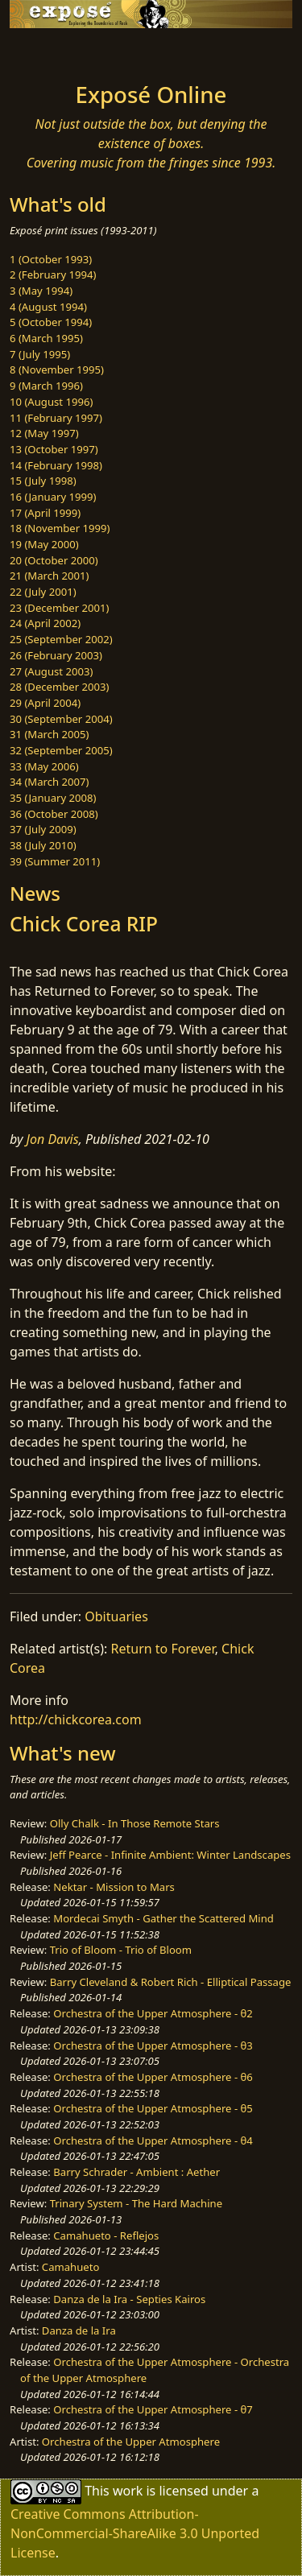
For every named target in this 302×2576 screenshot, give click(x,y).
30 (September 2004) (61, 719)
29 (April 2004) (45, 703)
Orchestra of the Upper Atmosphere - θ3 (153, 2045)
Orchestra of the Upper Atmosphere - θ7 (153, 2409)
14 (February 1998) (56, 465)
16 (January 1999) (53, 496)
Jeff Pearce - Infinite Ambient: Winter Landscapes (170, 1854)
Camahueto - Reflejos (106, 2235)
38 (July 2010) (43, 845)
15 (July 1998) (43, 480)
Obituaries (116, 1616)
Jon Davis (53, 1139)
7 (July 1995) (40, 354)
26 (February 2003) (56, 655)
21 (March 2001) (49, 575)
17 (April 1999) (45, 513)
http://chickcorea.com (76, 1719)
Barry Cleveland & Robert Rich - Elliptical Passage (171, 1982)
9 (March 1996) (46, 385)
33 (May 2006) (44, 766)
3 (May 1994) (41, 290)
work (128, 2491)
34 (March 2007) (49, 781)
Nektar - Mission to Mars (114, 1887)
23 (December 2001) (59, 608)
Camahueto (71, 2267)
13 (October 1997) (54, 449)
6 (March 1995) (46, 338)
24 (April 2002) (45, 623)
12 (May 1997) (44, 433)
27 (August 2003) (51, 671)
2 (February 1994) (53, 274)
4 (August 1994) (48, 306)
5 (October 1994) (51, 322)
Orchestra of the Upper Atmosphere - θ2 (153, 2013)
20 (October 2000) (54, 560)
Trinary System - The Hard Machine (136, 2203)
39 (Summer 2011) (55, 861)
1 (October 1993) (51, 259)
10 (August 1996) (51, 401)
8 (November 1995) (57, 369)
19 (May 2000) (44, 544)
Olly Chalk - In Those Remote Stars (135, 1823)
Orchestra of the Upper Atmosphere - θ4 (153, 2140)
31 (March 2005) (49, 734)
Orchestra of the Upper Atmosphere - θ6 (153, 2077)
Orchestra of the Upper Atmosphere (131, 2441)
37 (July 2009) (43, 829)
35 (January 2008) (53, 798)
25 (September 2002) (61, 639)
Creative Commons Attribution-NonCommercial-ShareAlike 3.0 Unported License (134, 2533)
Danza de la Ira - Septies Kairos (129, 2299)
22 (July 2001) (43, 591)
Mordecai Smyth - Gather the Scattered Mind (163, 1918)
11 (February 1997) (56, 418)
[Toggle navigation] (51, 51)
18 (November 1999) (60, 528)
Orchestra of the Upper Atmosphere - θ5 (153, 2108)
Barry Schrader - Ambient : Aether (136, 2172)
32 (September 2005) (61, 750)
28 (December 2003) (59, 686)
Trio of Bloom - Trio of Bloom (121, 1949)
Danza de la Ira (79, 2330)
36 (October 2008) (54, 814)
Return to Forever (163, 1648)
